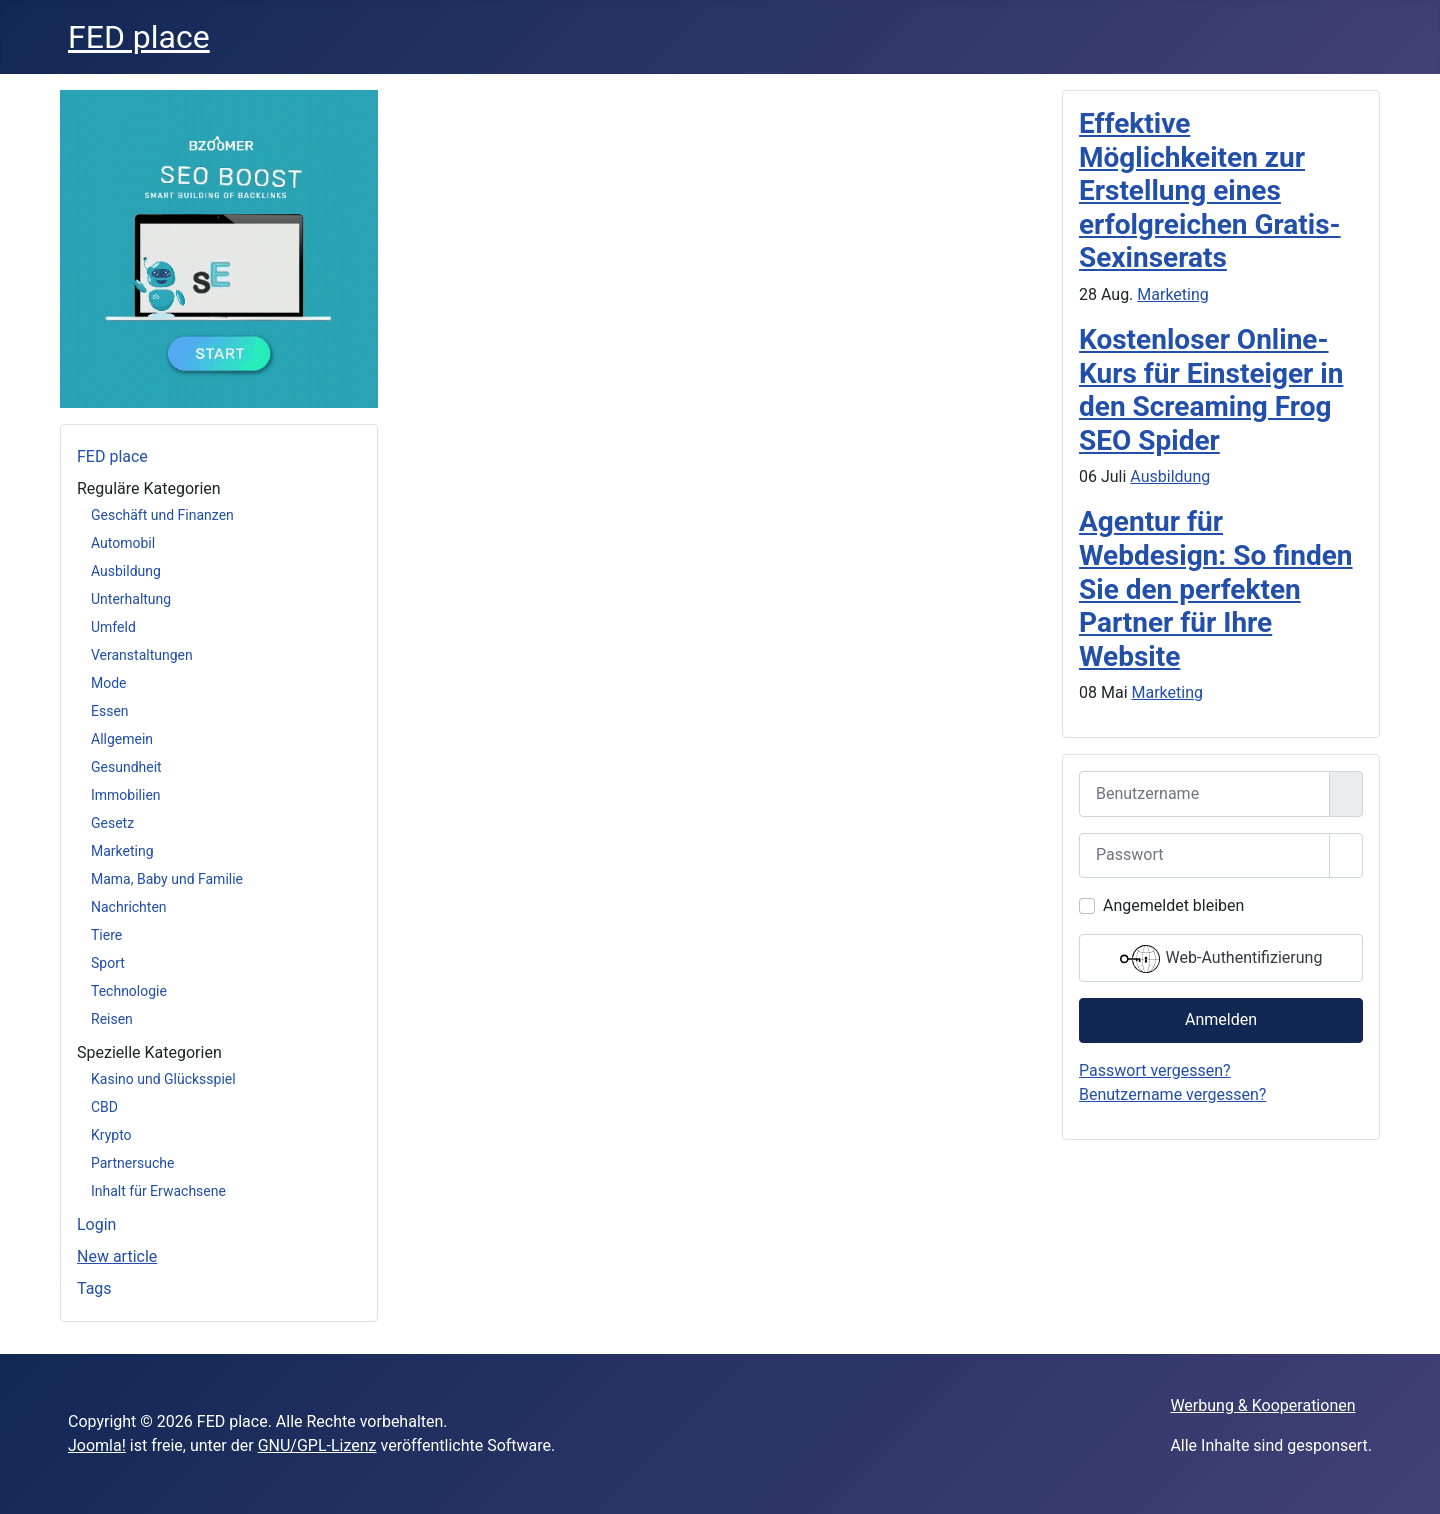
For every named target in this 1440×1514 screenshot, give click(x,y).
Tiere (106, 935)
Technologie (129, 991)
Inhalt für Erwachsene (158, 1191)
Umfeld (113, 627)
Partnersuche (132, 1163)
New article (117, 1256)
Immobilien (126, 795)
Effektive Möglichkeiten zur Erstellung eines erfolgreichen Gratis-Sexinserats (1210, 190)
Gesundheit (126, 767)
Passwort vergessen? (1155, 1070)
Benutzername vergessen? (1172, 1094)
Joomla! (97, 1445)
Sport (108, 963)
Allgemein (122, 739)
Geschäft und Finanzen (162, 515)
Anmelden (1221, 1019)
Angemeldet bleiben (1173, 905)
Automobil (123, 543)
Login (96, 1224)
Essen (110, 711)
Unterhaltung (131, 599)
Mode (109, 683)
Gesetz (112, 823)
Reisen (112, 1019)
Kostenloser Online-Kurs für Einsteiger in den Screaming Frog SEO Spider (1211, 390)
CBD (104, 1107)
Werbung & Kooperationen (1262, 1405)
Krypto (111, 1135)
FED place (112, 456)
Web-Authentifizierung (1221, 959)
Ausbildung (126, 571)
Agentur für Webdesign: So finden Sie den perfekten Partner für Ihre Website (1216, 588)
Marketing (122, 851)
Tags (94, 1288)
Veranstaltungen (142, 655)
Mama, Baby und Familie (167, 879)
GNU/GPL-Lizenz (317, 1445)
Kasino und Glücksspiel (163, 1079)
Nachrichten (129, 907)
